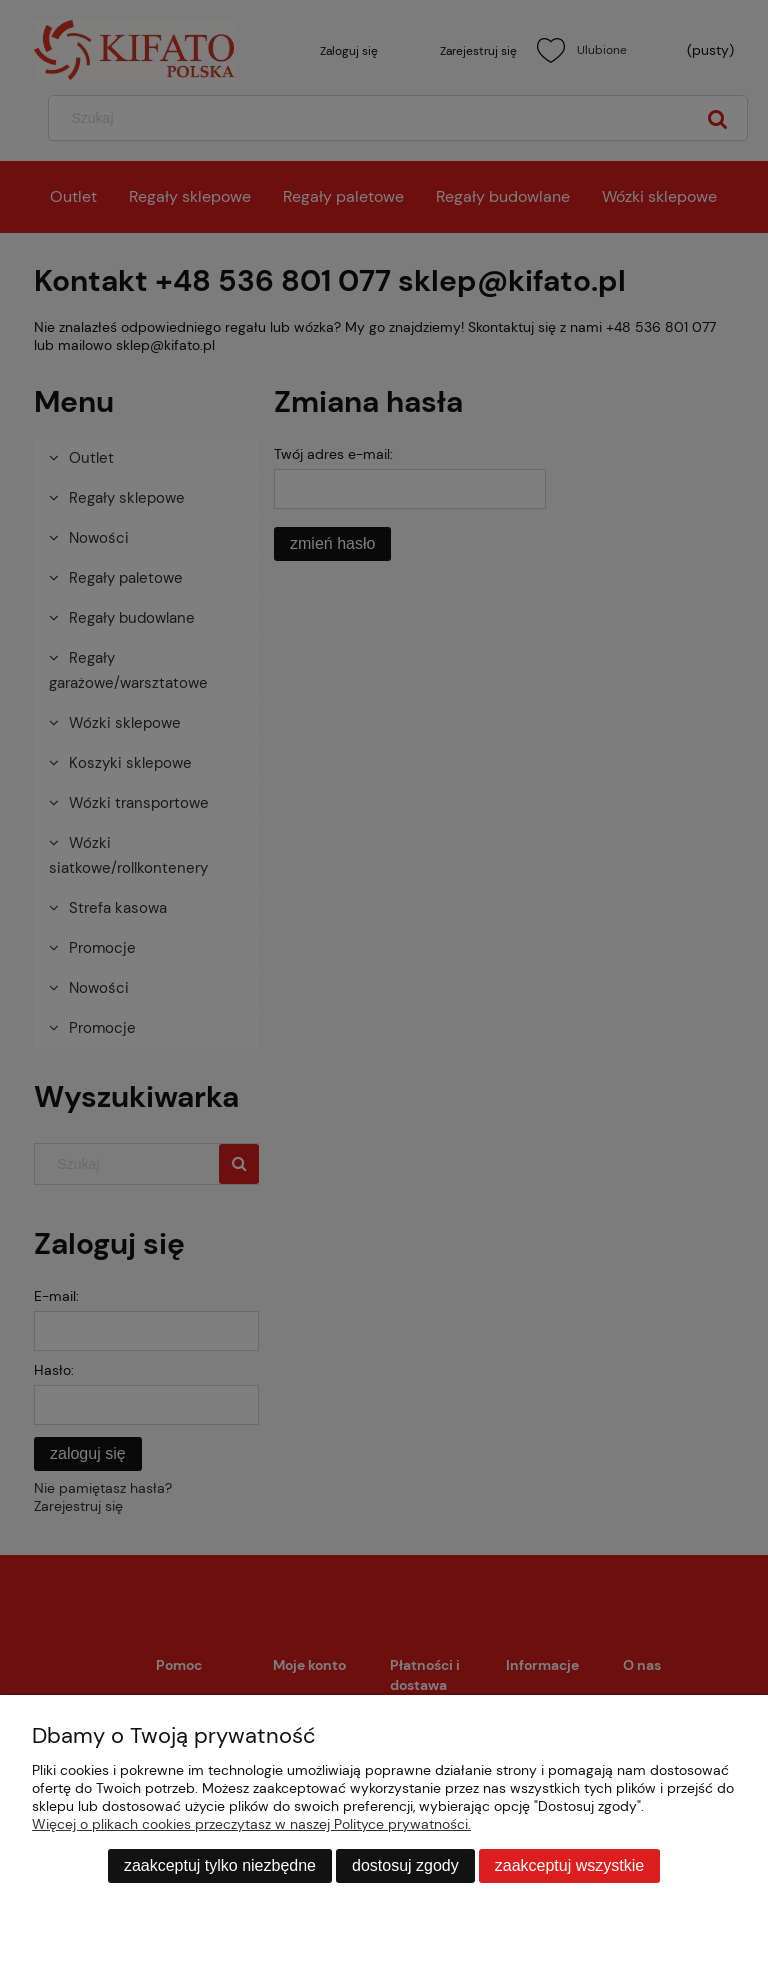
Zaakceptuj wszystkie (569, 1865)
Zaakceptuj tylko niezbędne (220, 1865)
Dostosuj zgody (405, 1865)
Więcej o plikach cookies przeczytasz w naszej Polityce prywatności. (251, 1824)
